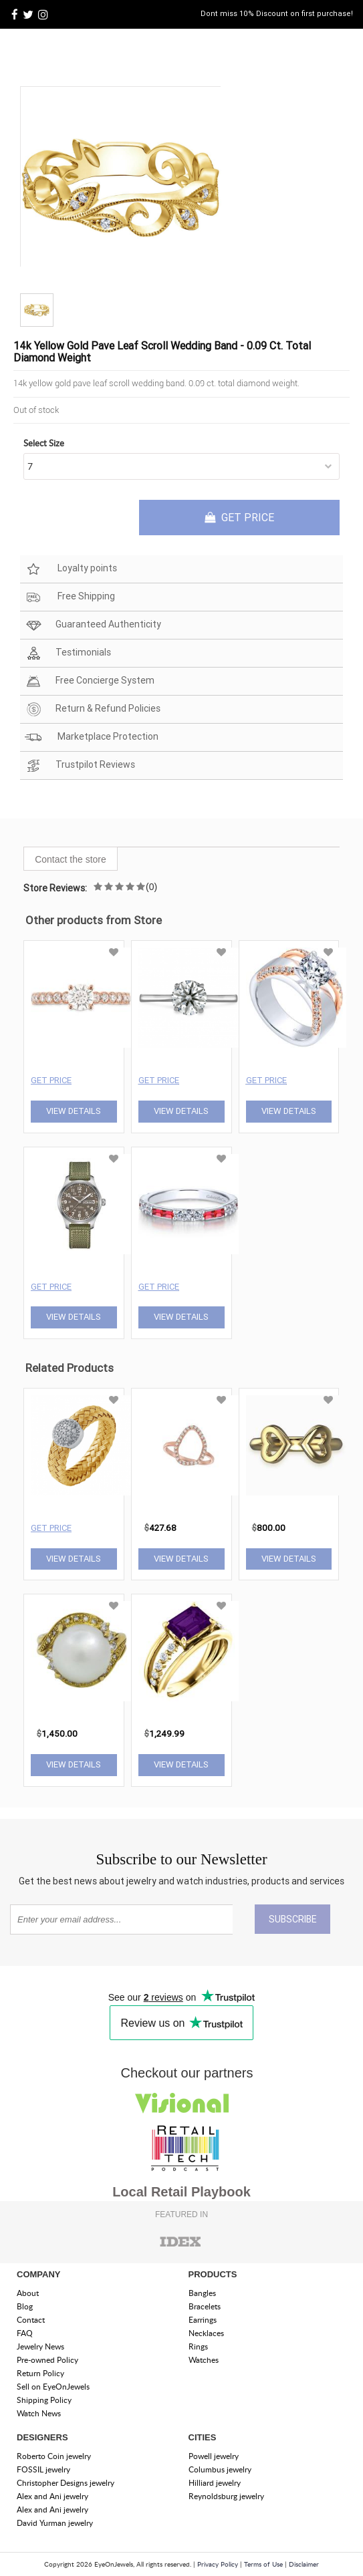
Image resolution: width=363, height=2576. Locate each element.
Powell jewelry (214, 2456)
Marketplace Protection (91, 737)
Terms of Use (263, 2564)
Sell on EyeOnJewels (53, 2386)
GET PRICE (239, 517)
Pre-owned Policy (47, 2360)
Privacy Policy (217, 2564)
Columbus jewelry (220, 2469)
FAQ (25, 2333)
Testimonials (68, 653)
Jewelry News (40, 2346)
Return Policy (40, 2373)
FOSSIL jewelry (43, 2469)
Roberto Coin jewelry (54, 2456)
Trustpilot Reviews (80, 765)
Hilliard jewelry (215, 2482)
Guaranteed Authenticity (93, 625)
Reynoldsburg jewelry (226, 2496)
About (28, 2293)
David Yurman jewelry (55, 2523)
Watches (204, 2360)
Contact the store (70, 859)
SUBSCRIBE (293, 1919)
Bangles (202, 2293)
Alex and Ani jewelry (52, 2496)
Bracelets (205, 2306)
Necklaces (206, 2333)
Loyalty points (71, 569)
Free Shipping (70, 597)
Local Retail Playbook (181, 2191)
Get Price (51, 1080)
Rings (198, 2346)
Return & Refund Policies (92, 709)
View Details (73, 1111)
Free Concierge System (89, 681)
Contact (31, 2319)
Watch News (39, 2413)
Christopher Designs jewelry (65, 2482)
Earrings (203, 2319)
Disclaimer (304, 2564)
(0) (151, 886)
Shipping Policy (44, 2400)
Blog (25, 2306)
